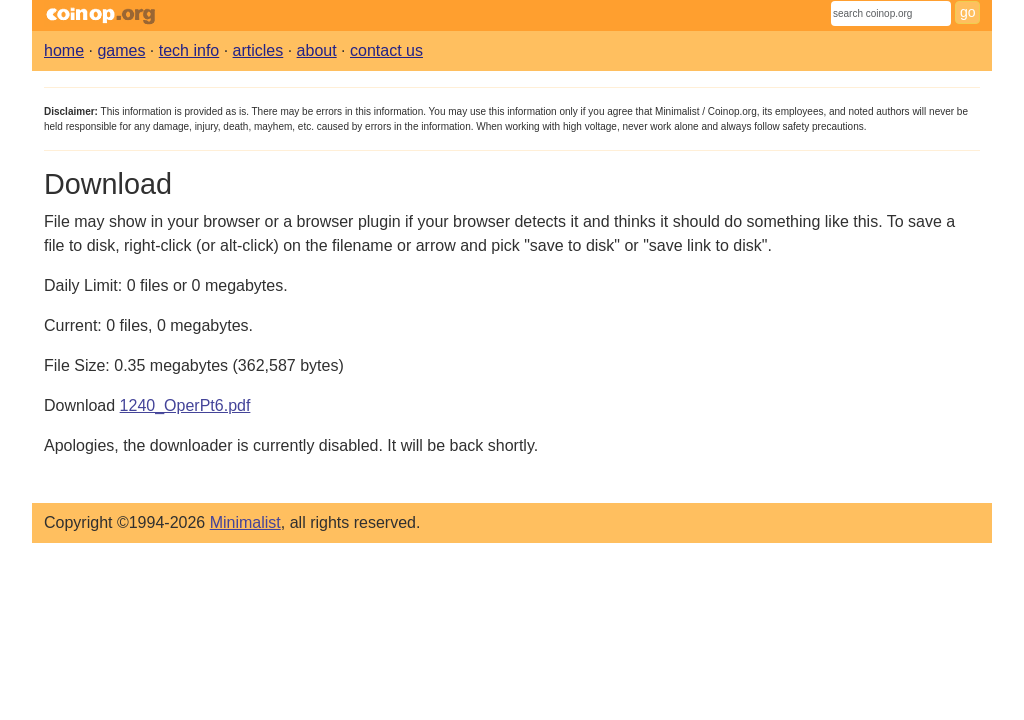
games (121, 50)
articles (258, 50)
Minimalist (245, 522)
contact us (386, 50)
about (317, 50)
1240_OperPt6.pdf (185, 405)
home (64, 50)
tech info (189, 50)
